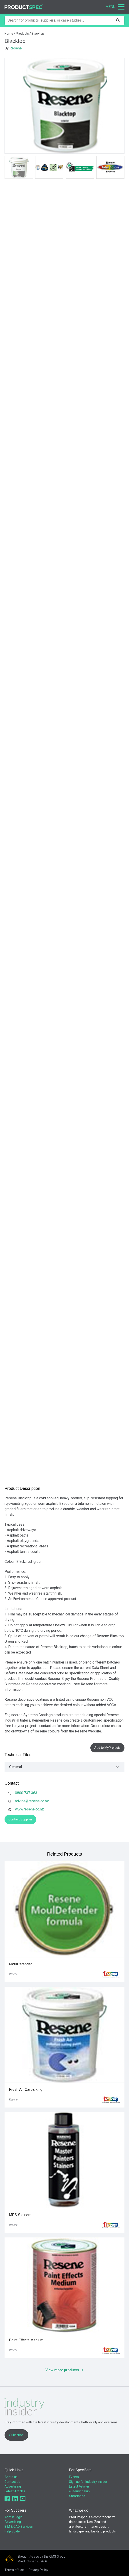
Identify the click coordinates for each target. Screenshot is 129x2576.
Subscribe (16, 2435)
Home (9, 33)
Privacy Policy (38, 2570)
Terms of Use (14, 2570)
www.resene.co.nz (29, 1809)
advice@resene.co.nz (32, 1801)
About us (11, 2477)
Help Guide (12, 2531)
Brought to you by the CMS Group (41, 2556)
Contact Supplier (20, 1819)
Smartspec (77, 2496)
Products (22, 33)
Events (74, 2477)
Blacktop (38, 33)
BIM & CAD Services (19, 2526)
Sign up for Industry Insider (88, 2481)
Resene (16, 48)
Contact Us (12, 2481)
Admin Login (13, 2517)
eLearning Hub (79, 2491)
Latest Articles (15, 2491)
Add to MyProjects (107, 1747)
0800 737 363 (26, 1793)
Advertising (13, 2486)
